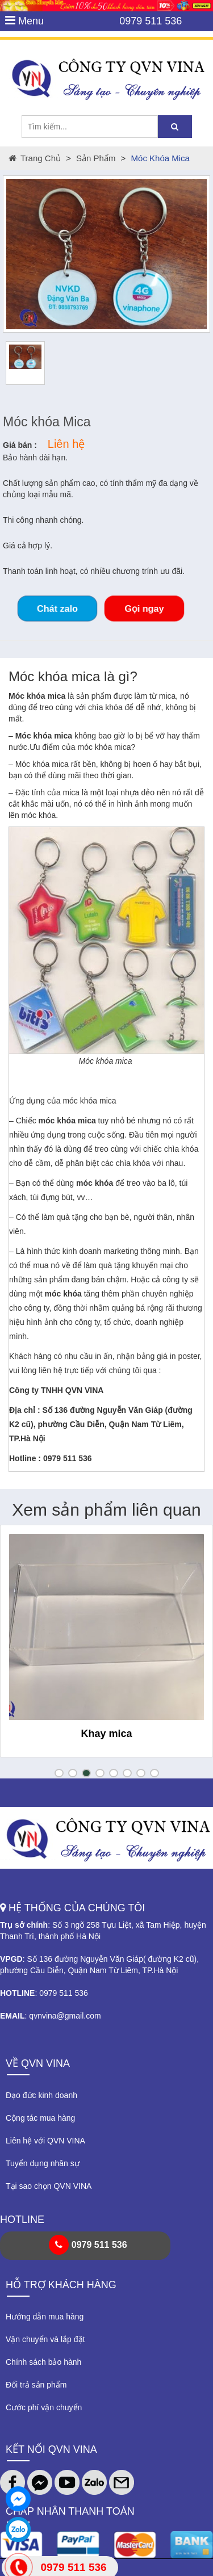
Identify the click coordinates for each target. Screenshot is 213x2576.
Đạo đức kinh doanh (41, 2095)
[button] (59, 1773)
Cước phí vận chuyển (44, 2407)
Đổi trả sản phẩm (36, 2384)
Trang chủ (35, 158)
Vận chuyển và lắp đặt (45, 2339)
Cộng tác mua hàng (40, 2117)
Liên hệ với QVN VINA (45, 2140)
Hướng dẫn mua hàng (44, 2316)
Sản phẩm (95, 158)
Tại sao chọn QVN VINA (48, 2186)
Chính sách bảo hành (43, 2362)
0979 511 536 (150, 21)
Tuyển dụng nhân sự (43, 2163)
